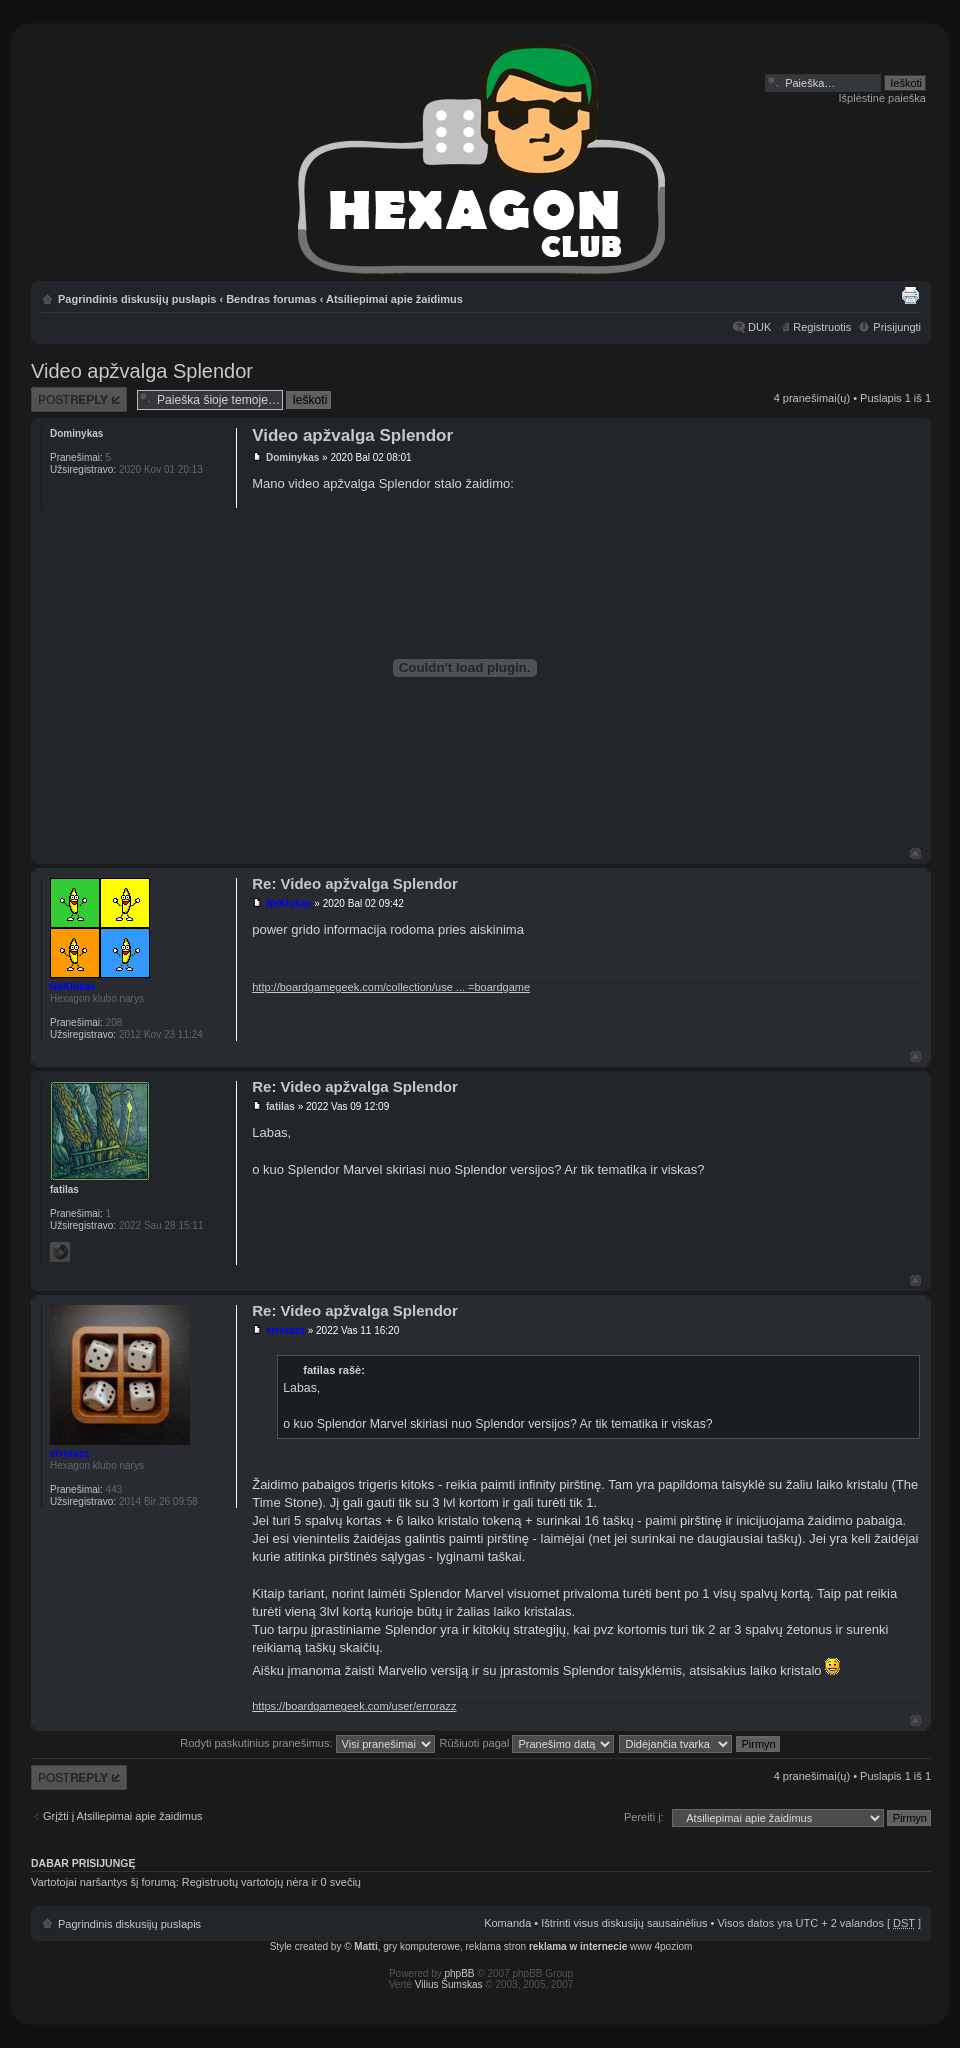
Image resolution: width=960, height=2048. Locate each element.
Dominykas (292, 457)
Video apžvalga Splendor (142, 371)
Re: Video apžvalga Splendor (355, 883)
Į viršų (915, 853)
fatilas (280, 1106)
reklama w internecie (578, 1946)
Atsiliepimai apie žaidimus (394, 299)
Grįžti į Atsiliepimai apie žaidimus (123, 1816)
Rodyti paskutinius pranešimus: (307, 1743)
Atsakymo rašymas (79, 399)
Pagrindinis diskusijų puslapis (137, 299)
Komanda (507, 1923)
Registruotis (822, 327)
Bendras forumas (271, 299)
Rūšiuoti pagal (527, 1743)
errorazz (285, 1330)
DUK (759, 327)
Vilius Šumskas (449, 1984)
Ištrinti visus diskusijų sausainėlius (624, 1923)
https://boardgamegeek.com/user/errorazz (354, 1706)
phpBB (460, 1973)
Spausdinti (910, 295)
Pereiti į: (644, 1817)
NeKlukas (289, 903)
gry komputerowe (421, 1946)
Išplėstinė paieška (882, 98)
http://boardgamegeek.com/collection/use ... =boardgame (391, 987)
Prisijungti (897, 327)
